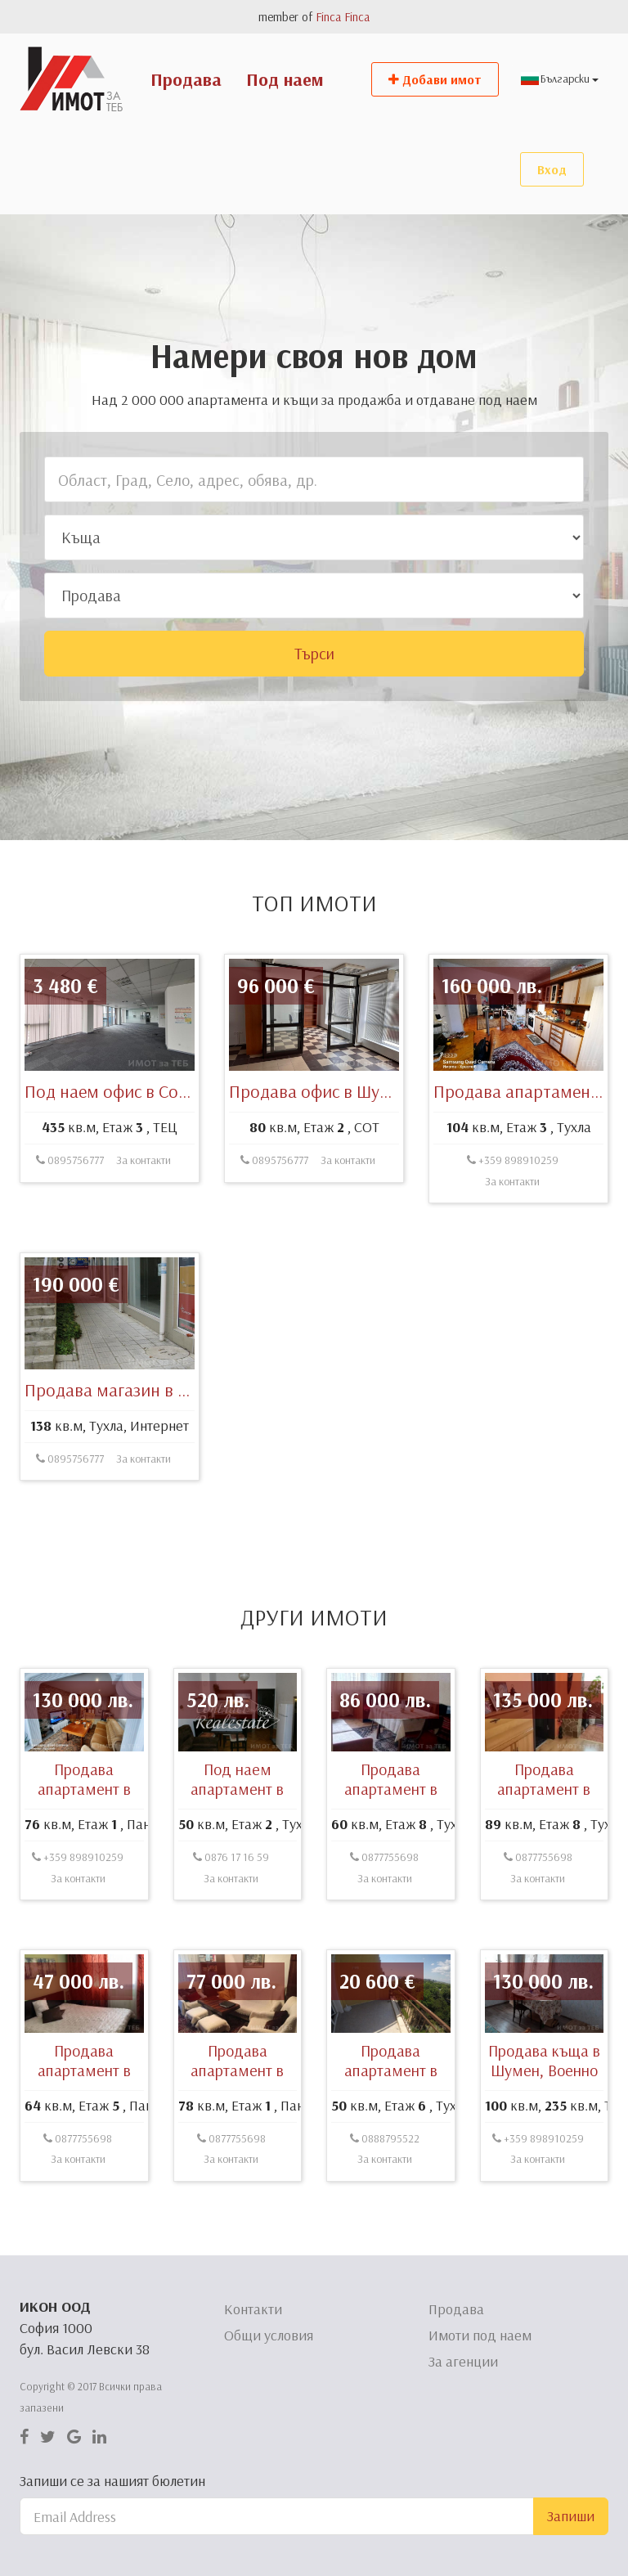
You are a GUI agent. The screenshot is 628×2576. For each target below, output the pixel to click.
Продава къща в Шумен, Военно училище (544, 2149)
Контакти (253, 2309)
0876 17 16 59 (231, 1936)
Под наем (285, 79)
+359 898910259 (512, 1239)
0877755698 (384, 1936)
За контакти (143, 1239)
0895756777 (70, 1239)
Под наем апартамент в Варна (237, 1868)
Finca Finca (343, 17)
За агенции (463, 2361)
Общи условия (268, 2335)
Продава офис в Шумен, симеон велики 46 (392, 1170)
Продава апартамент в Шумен (390, 1868)
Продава (186, 79)
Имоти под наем (480, 2335)
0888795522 (384, 2217)
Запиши (570, 2515)
